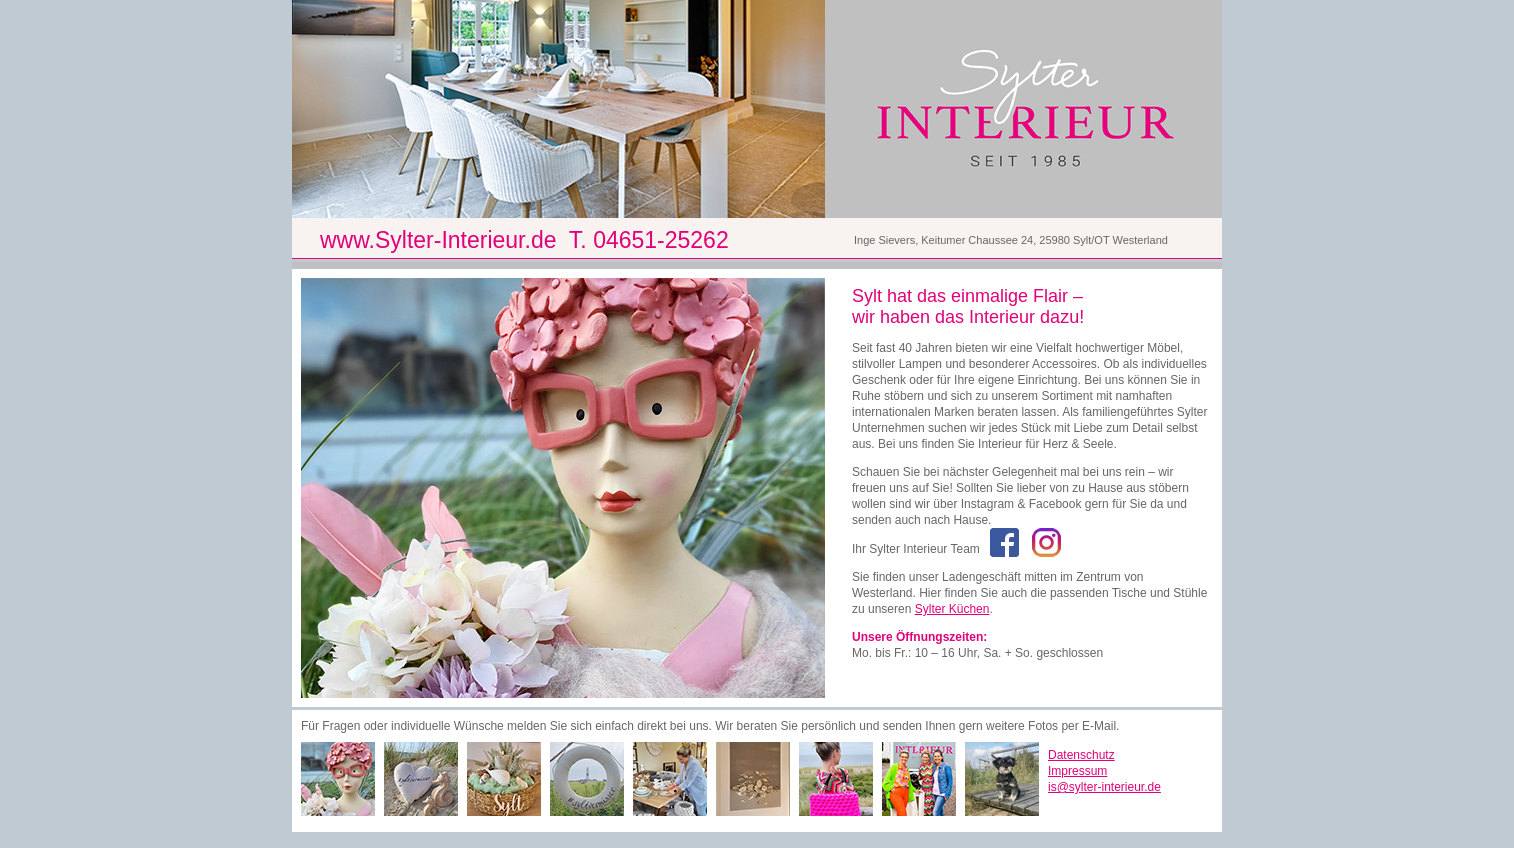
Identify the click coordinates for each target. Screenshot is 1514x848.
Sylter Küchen (952, 609)
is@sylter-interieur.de (1104, 787)
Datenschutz (1081, 755)
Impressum (1077, 771)
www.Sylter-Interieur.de (438, 240)
